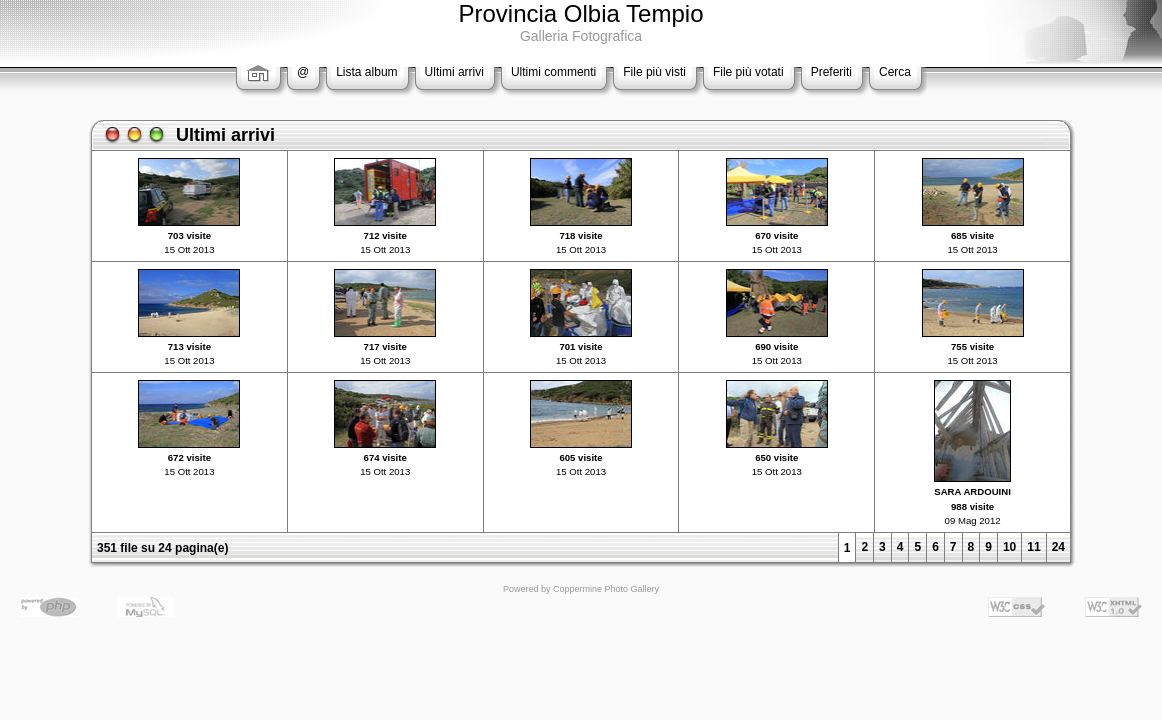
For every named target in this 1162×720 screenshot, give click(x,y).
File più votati (748, 72)
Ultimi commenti (553, 72)
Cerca (895, 72)
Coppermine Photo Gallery (606, 589)
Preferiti (831, 72)
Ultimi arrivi (454, 72)
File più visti (654, 72)
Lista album (366, 72)
